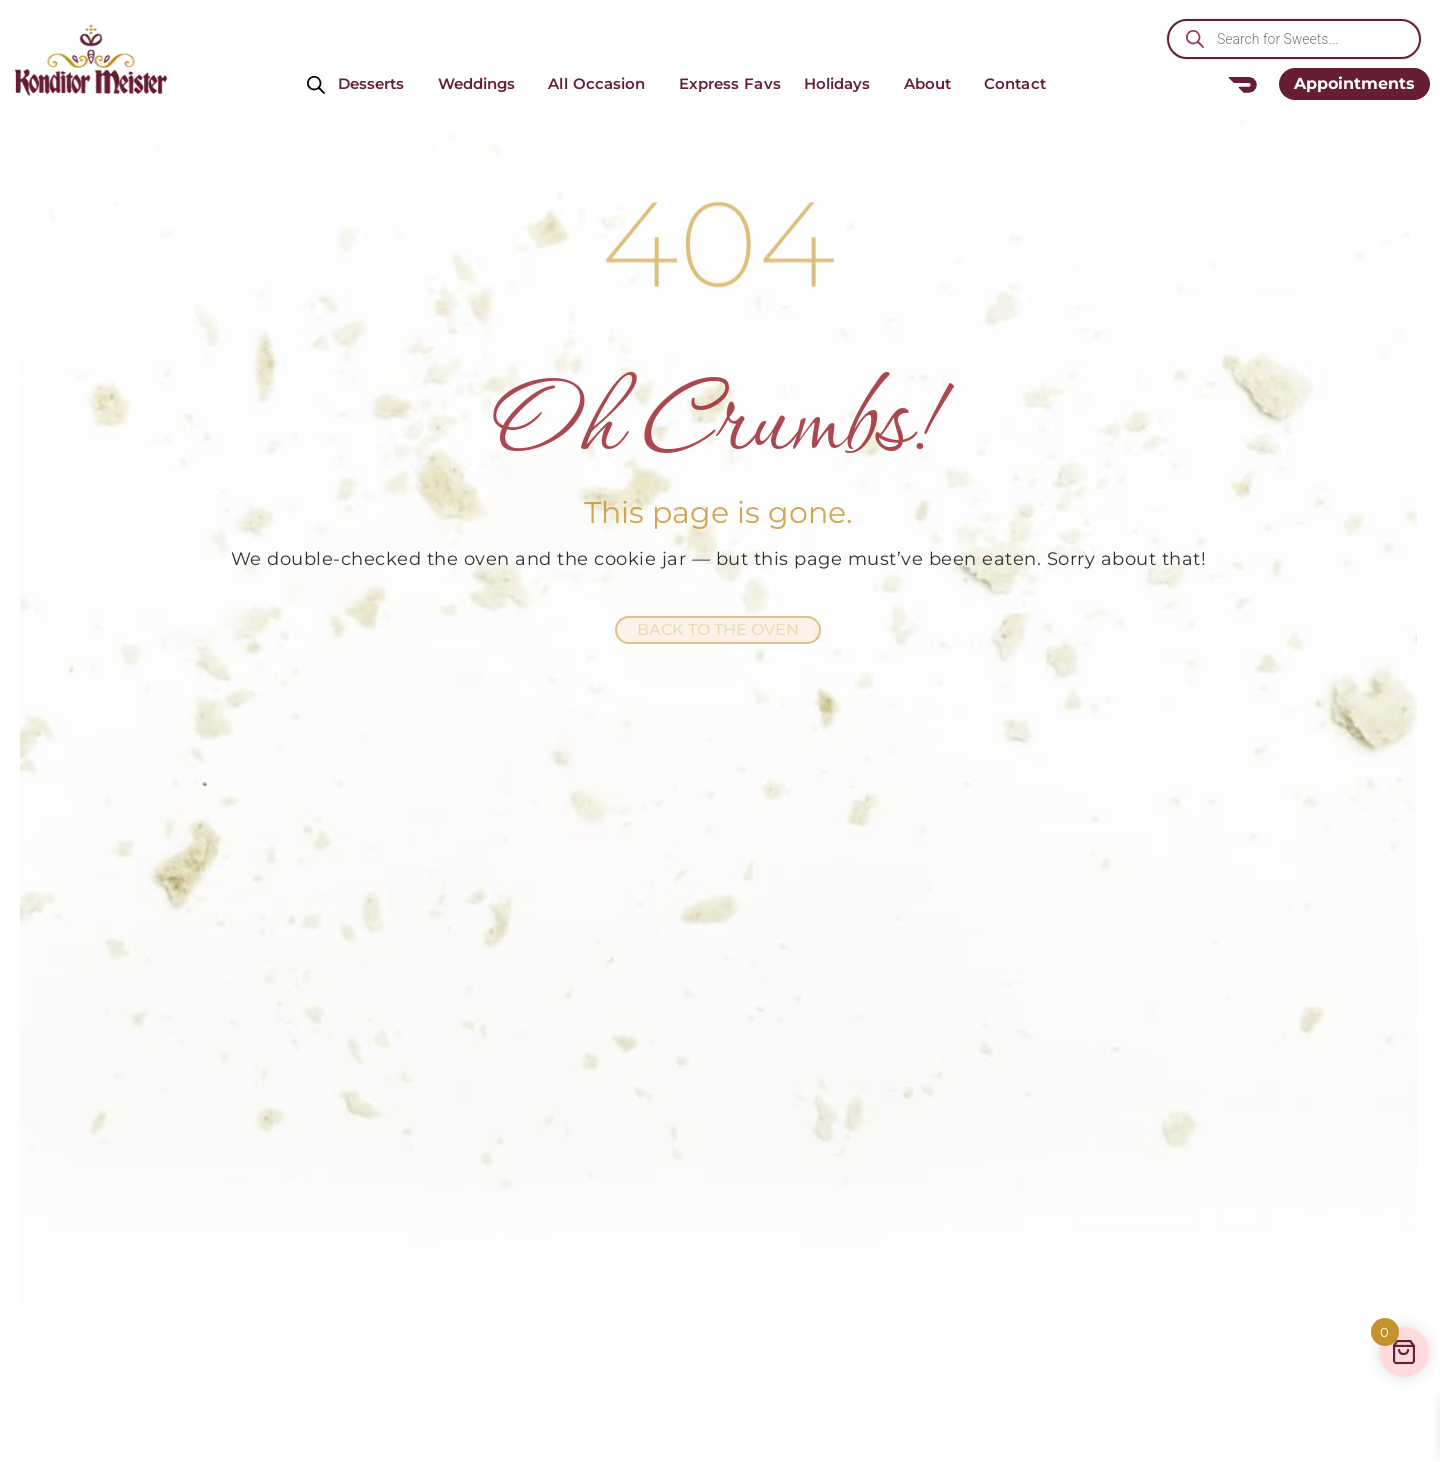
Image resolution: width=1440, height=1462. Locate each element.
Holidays (842, 84)
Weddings (482, 84)
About (933, 84)
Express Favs (730, 83)
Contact (1020, 84)
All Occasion (601, 84)
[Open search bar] (316, 83)
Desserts (376, 84)
